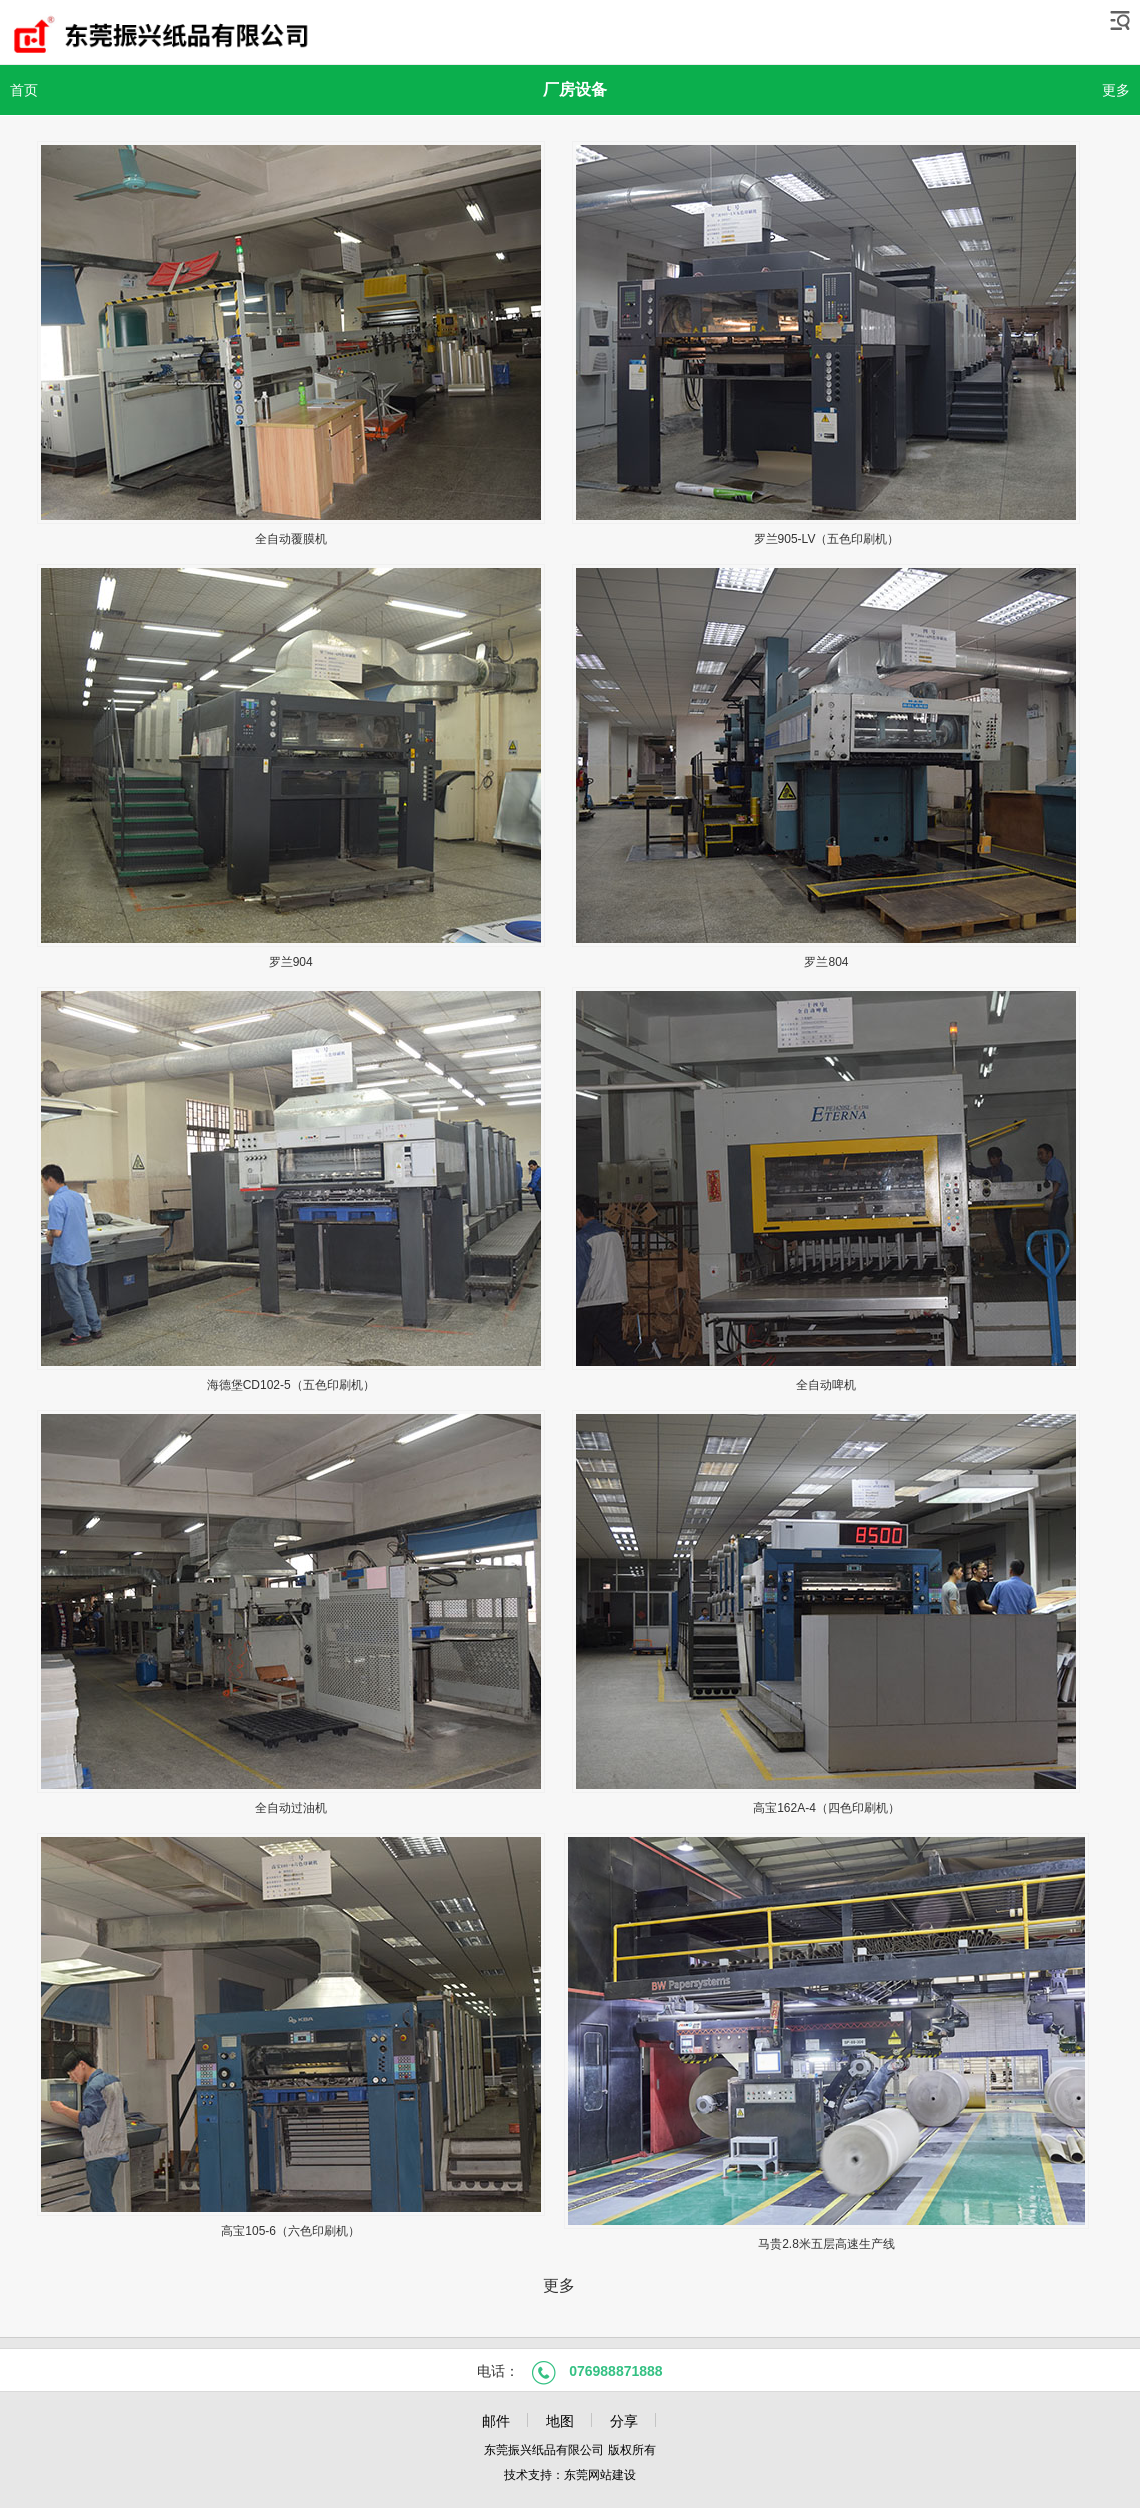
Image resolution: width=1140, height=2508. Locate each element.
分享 (624, 2421)
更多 (1116, 90)
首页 (24, 90)
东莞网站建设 (600, 2475)
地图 (560, 2421)
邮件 (496, 2421)
